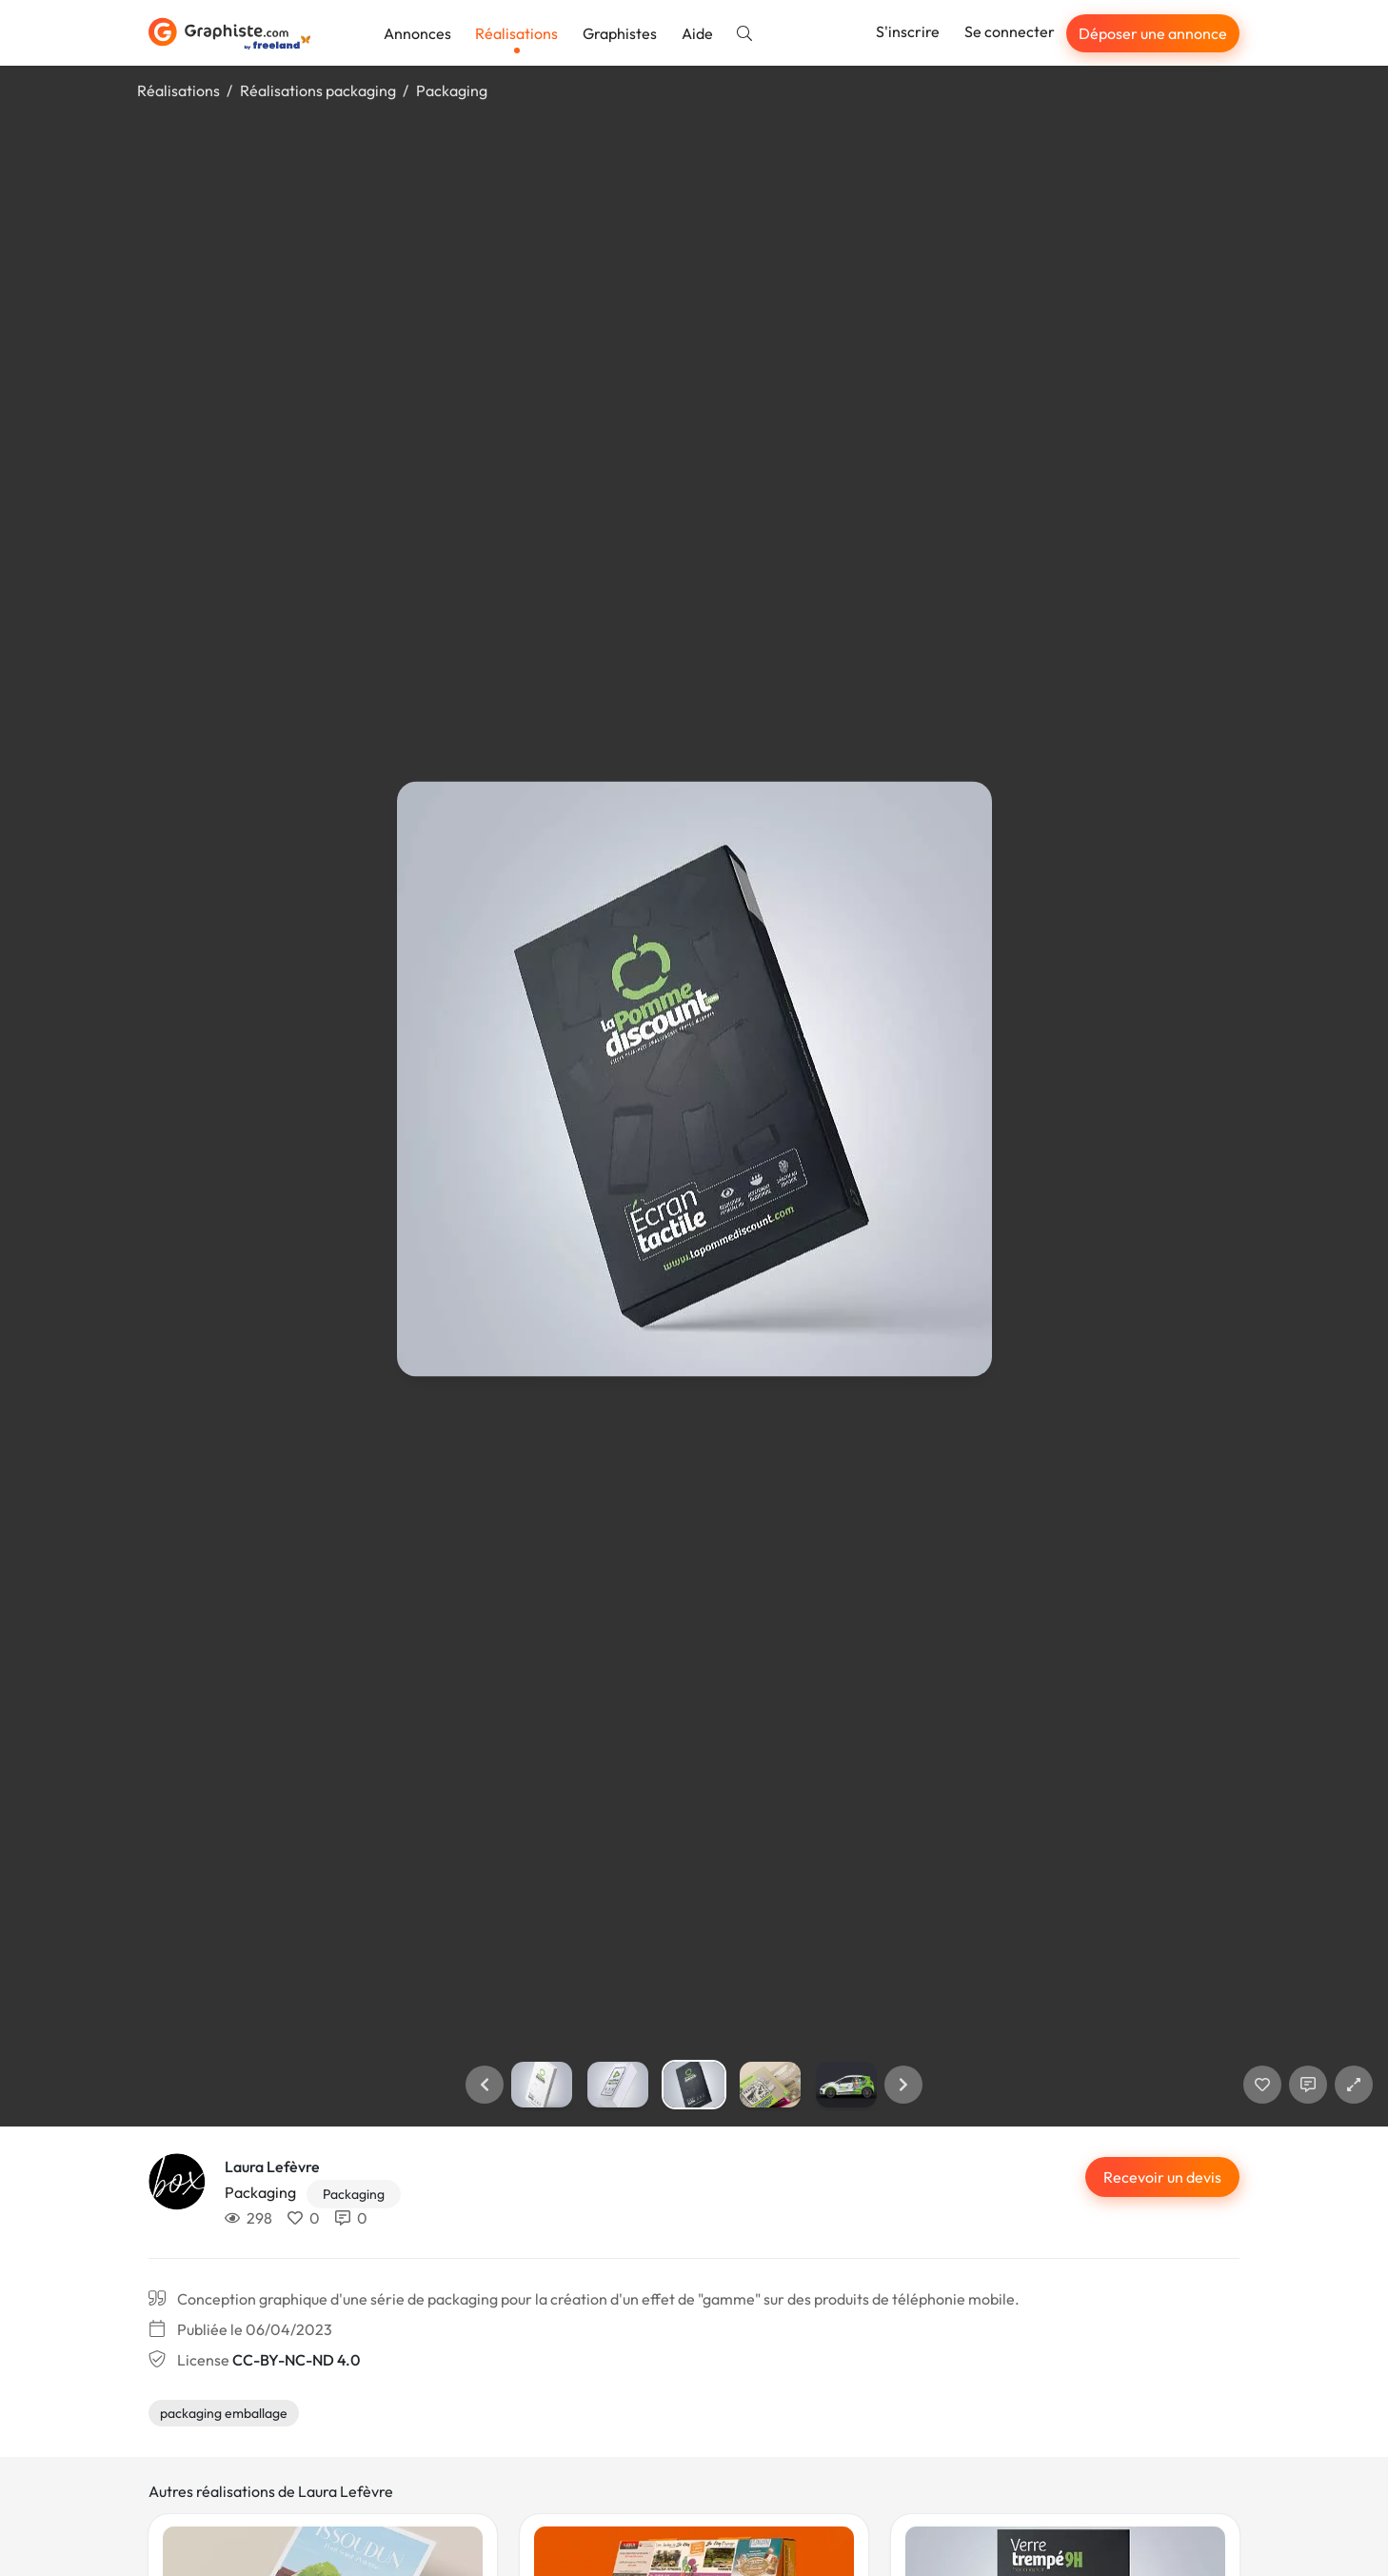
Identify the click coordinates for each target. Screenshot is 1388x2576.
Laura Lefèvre (272, 2166)
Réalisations (516, 33)
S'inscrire (908, 31)
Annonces (417, 33)
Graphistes (620, 33)
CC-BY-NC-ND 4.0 (296, 2359)
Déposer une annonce (1153, 33)
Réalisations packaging (318, 90)
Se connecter (1009, 31)
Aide (697, 33)
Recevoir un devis (1162, 2177)
